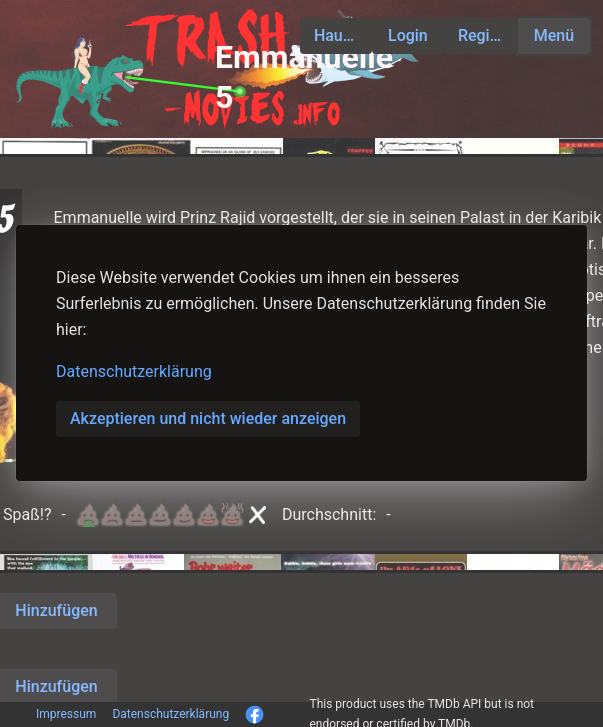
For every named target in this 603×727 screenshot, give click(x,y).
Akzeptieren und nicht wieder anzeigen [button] (208, 418)
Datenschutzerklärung (134, 371)
